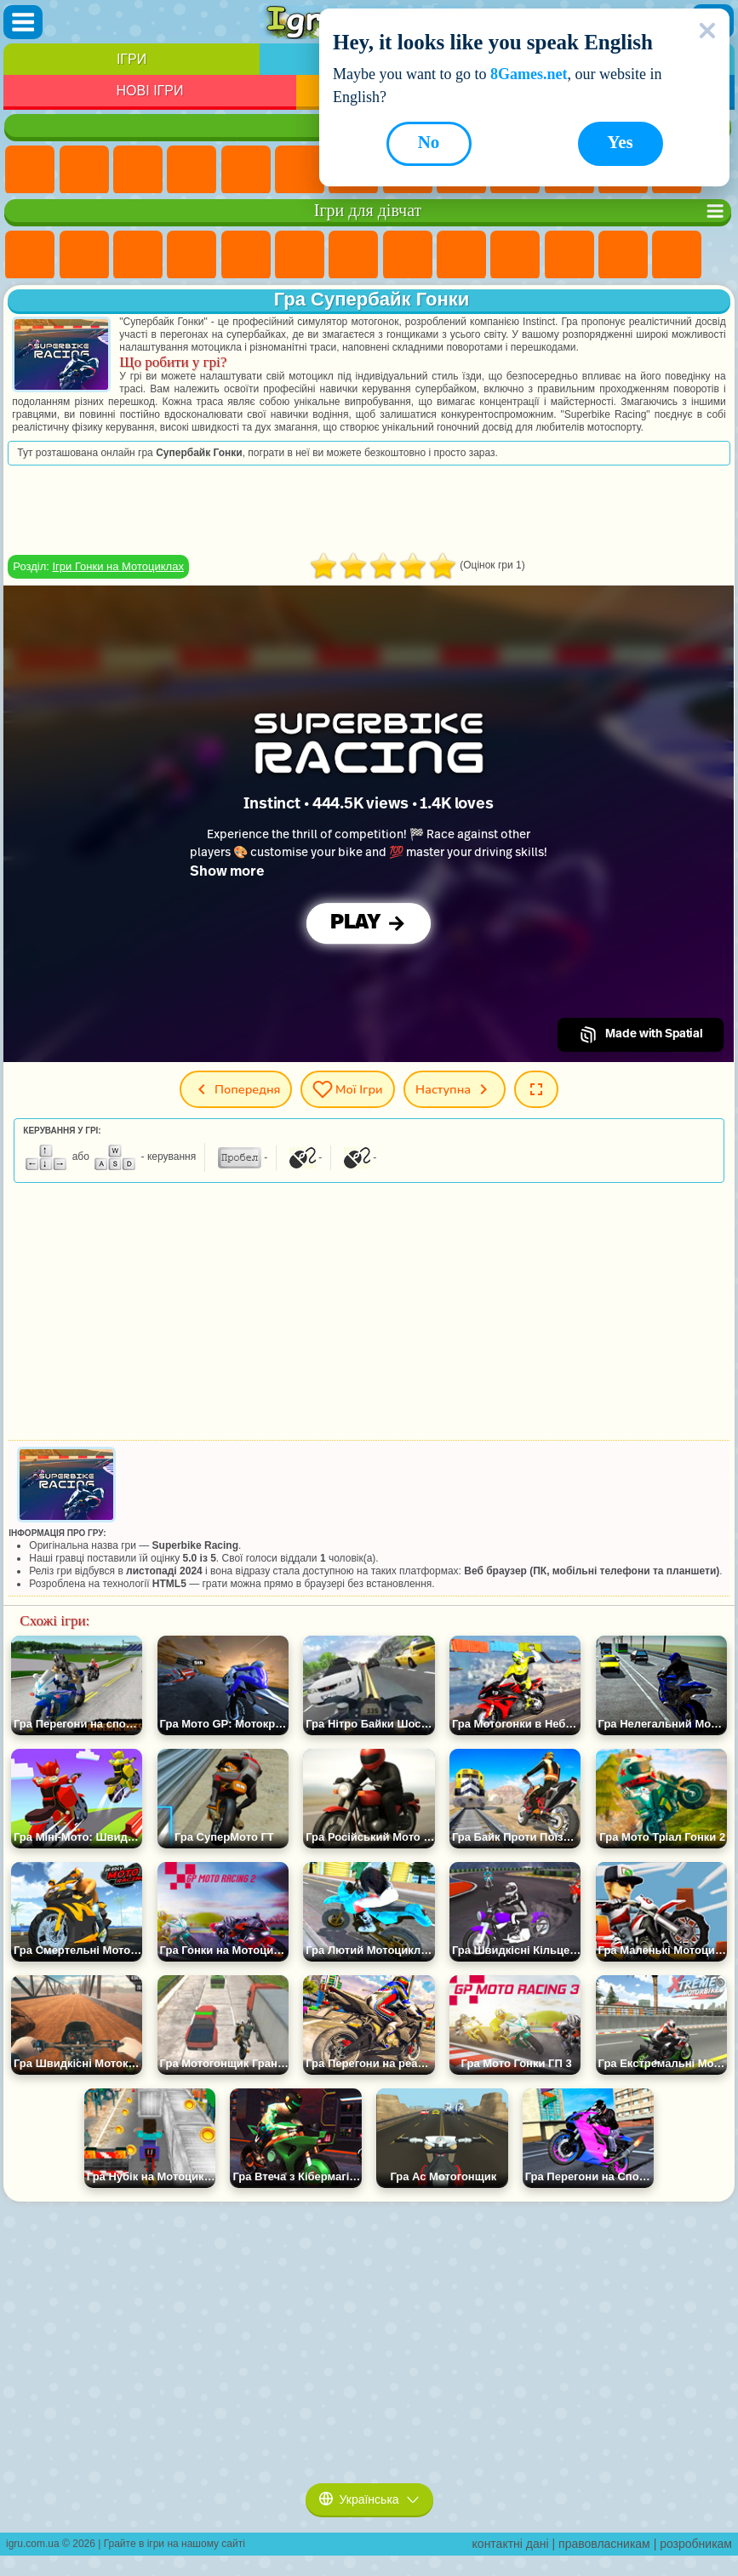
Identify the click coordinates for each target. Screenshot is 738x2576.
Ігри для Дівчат (84, 170)
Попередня (236, 1089)
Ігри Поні (29, 255)
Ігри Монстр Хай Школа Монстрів (299, 255)
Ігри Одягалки (569, 255)
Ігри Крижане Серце (515, 255)
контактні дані (510, 2543)
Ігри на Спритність (299, 170)
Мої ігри (347, 1089)
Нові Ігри (150, 90)
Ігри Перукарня (623, 255)
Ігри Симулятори (138, 170)
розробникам (696, 2543)
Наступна (454, 1089)
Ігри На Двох (246, 170)
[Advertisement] (368, 509)
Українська (369, 2499)
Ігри (131, 59)
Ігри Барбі (191, 255)
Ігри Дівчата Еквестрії (84, 255)
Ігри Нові (29, 170)
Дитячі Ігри (191, 170)
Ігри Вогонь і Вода (138, 255)
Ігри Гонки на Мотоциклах (117, 566)
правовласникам (604, 2543)
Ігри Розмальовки (407, 255)
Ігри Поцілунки (676, 255)
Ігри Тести (246, 255)
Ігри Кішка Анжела (461, 255)
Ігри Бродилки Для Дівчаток (353, 255)
